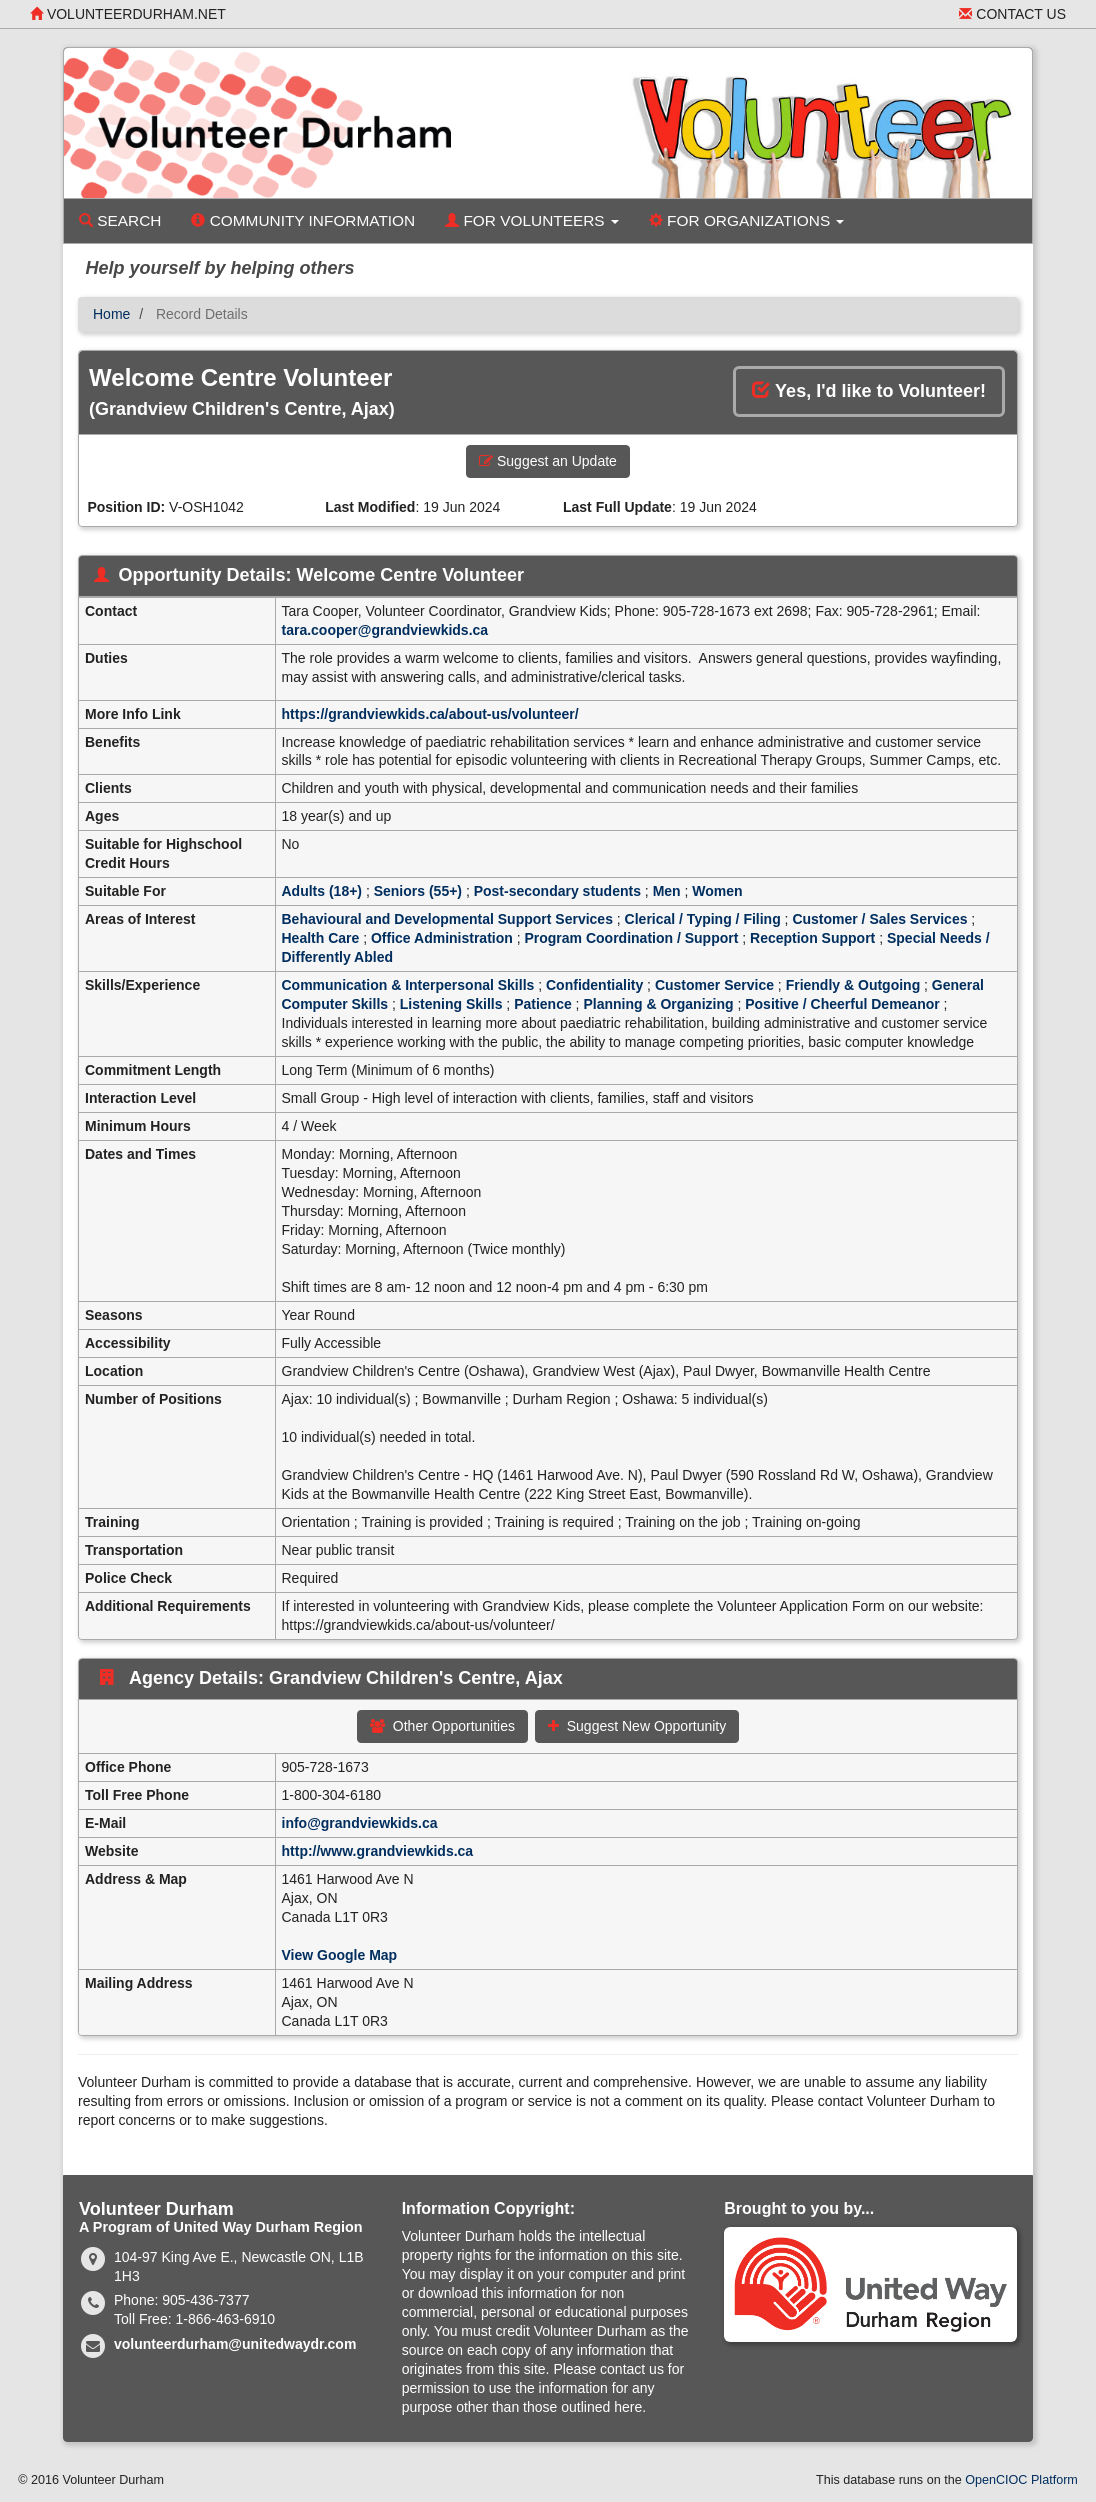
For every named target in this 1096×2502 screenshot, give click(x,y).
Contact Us (1012, 14)
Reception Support (812, 938)
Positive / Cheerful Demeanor (842, 1004)
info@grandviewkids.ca (360, 1823)
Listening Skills (451, 1004)
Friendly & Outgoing (853, 985)
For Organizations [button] (747, 220)
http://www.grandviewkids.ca (378, 1851)
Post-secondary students (557, 891)
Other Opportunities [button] (442, 1726)
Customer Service (714, 985)
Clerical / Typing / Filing (703, 919)
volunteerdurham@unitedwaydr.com (235, 2344)
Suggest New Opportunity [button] (637, 1726)
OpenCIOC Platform (1021, 2480)
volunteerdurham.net (128, 14)
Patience (543, 1004)
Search (120, 220)
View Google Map (340, 1955)
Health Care (321, 938)
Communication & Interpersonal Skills (408, 985)
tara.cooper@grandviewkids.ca (385, 630)
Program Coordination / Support (631, 938)
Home (111, 314)
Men (667, 891)
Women (717, 891)
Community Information (303, 220)
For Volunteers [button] (532, 220)
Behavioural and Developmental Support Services (447, 919)
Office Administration (442, 938)
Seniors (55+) (418, 891)
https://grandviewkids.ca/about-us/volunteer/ (430, 714)
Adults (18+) (322, 891)
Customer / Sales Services (879, 919)
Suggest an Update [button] (548, 461)
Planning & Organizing (658, 1004)
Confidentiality (594, 985)
